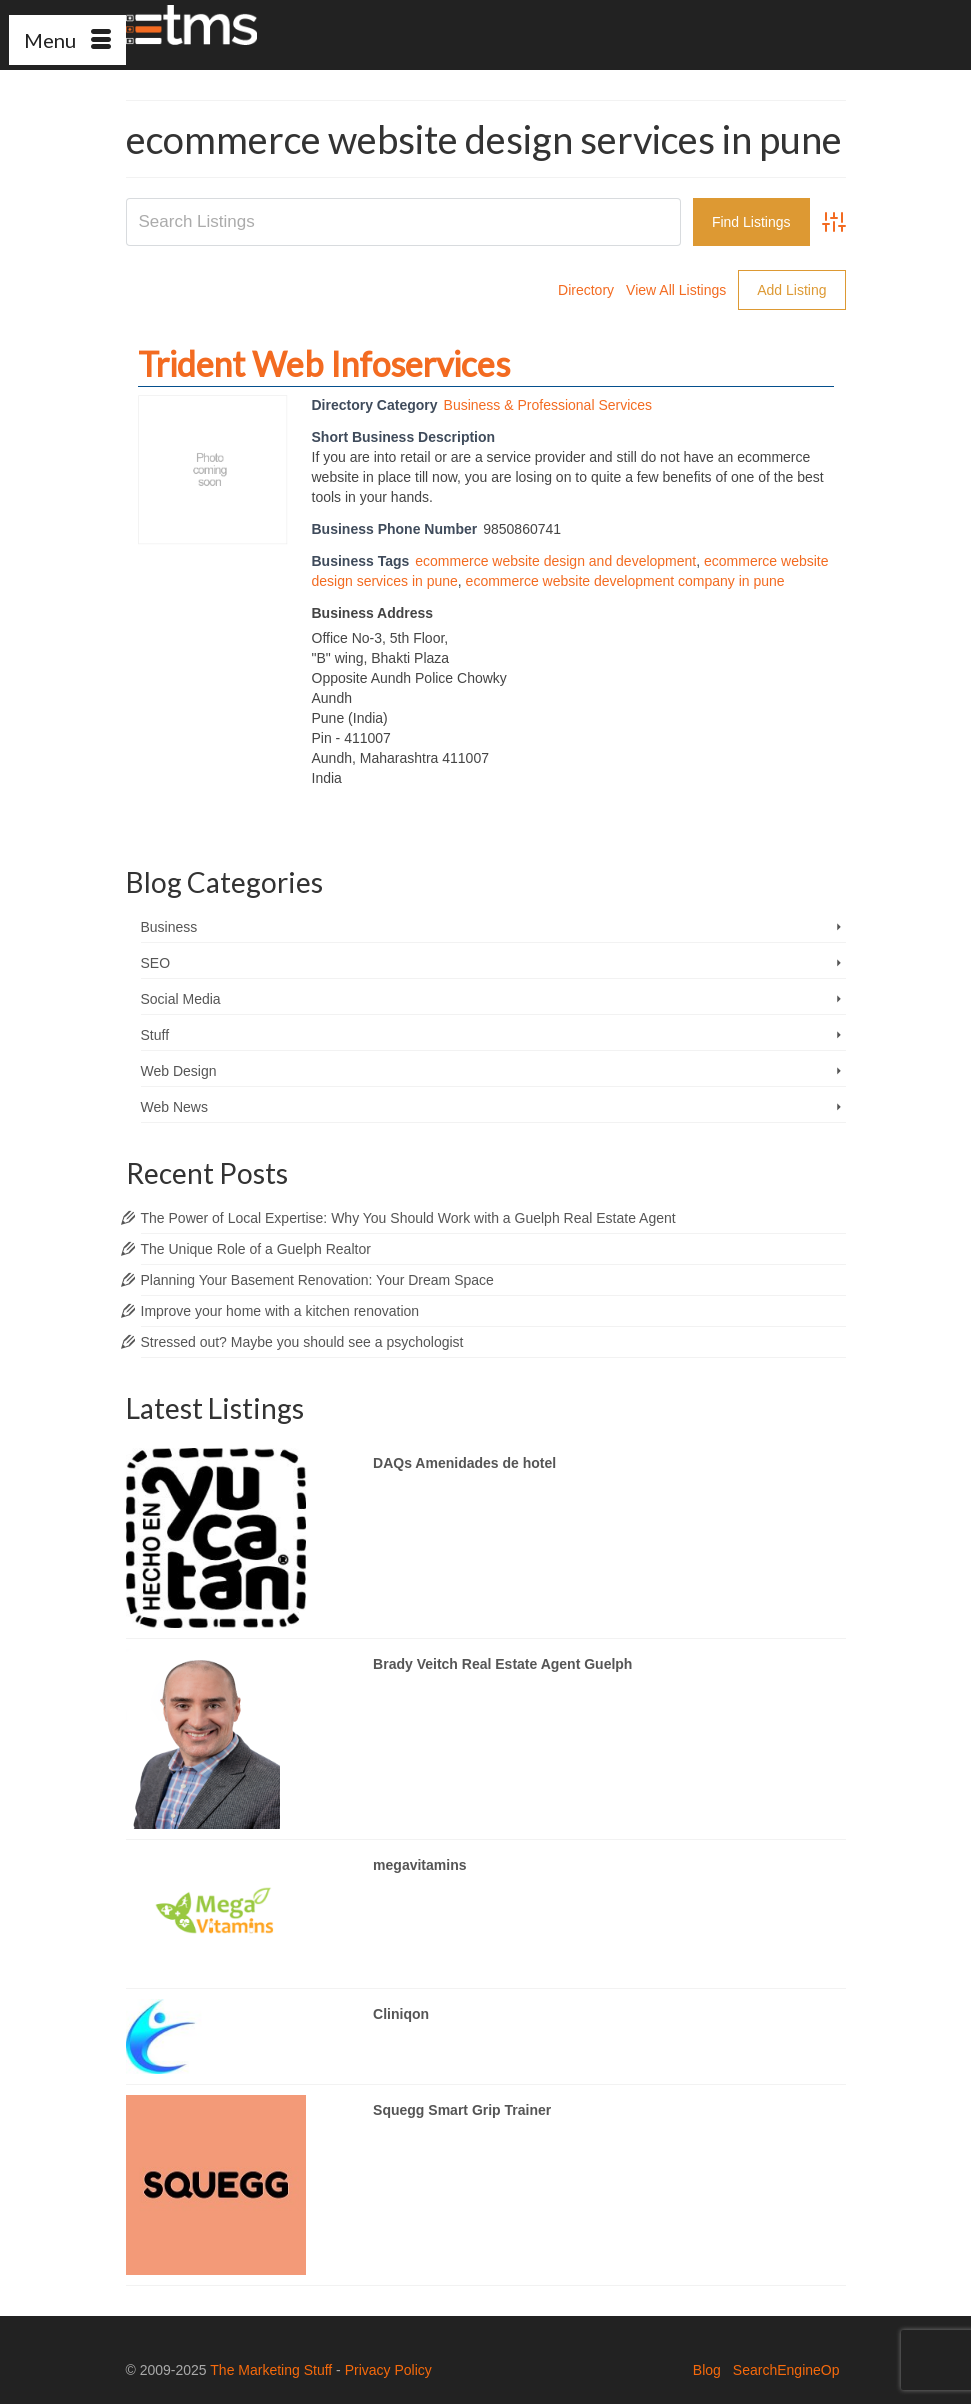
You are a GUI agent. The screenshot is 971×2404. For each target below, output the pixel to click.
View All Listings (676, 290)
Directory (586, 290)
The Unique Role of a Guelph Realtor (256, 1249)
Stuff (155, 1035)
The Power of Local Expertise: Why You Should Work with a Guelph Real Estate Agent (408, 1218)
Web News (174, 1107)
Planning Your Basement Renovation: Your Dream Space (317, 1280)
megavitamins (419, 1865)
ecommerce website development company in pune (625, 581)
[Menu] (67, 40)
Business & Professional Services (548, 405)
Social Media (181, 999)
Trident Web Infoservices (324, 363)
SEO (156, 963)
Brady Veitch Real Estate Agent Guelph (502, 1664)
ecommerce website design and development (555, 561)
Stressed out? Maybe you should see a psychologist (302, 1342)
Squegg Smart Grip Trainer (462, 2110)
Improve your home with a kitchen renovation (280, 1311)
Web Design (179, 1071)
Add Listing (791, 290)
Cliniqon (401, 2014)
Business (169, 927)
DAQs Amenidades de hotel (464, 1463)
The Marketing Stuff (271, 2370)
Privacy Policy (388, 2370)
